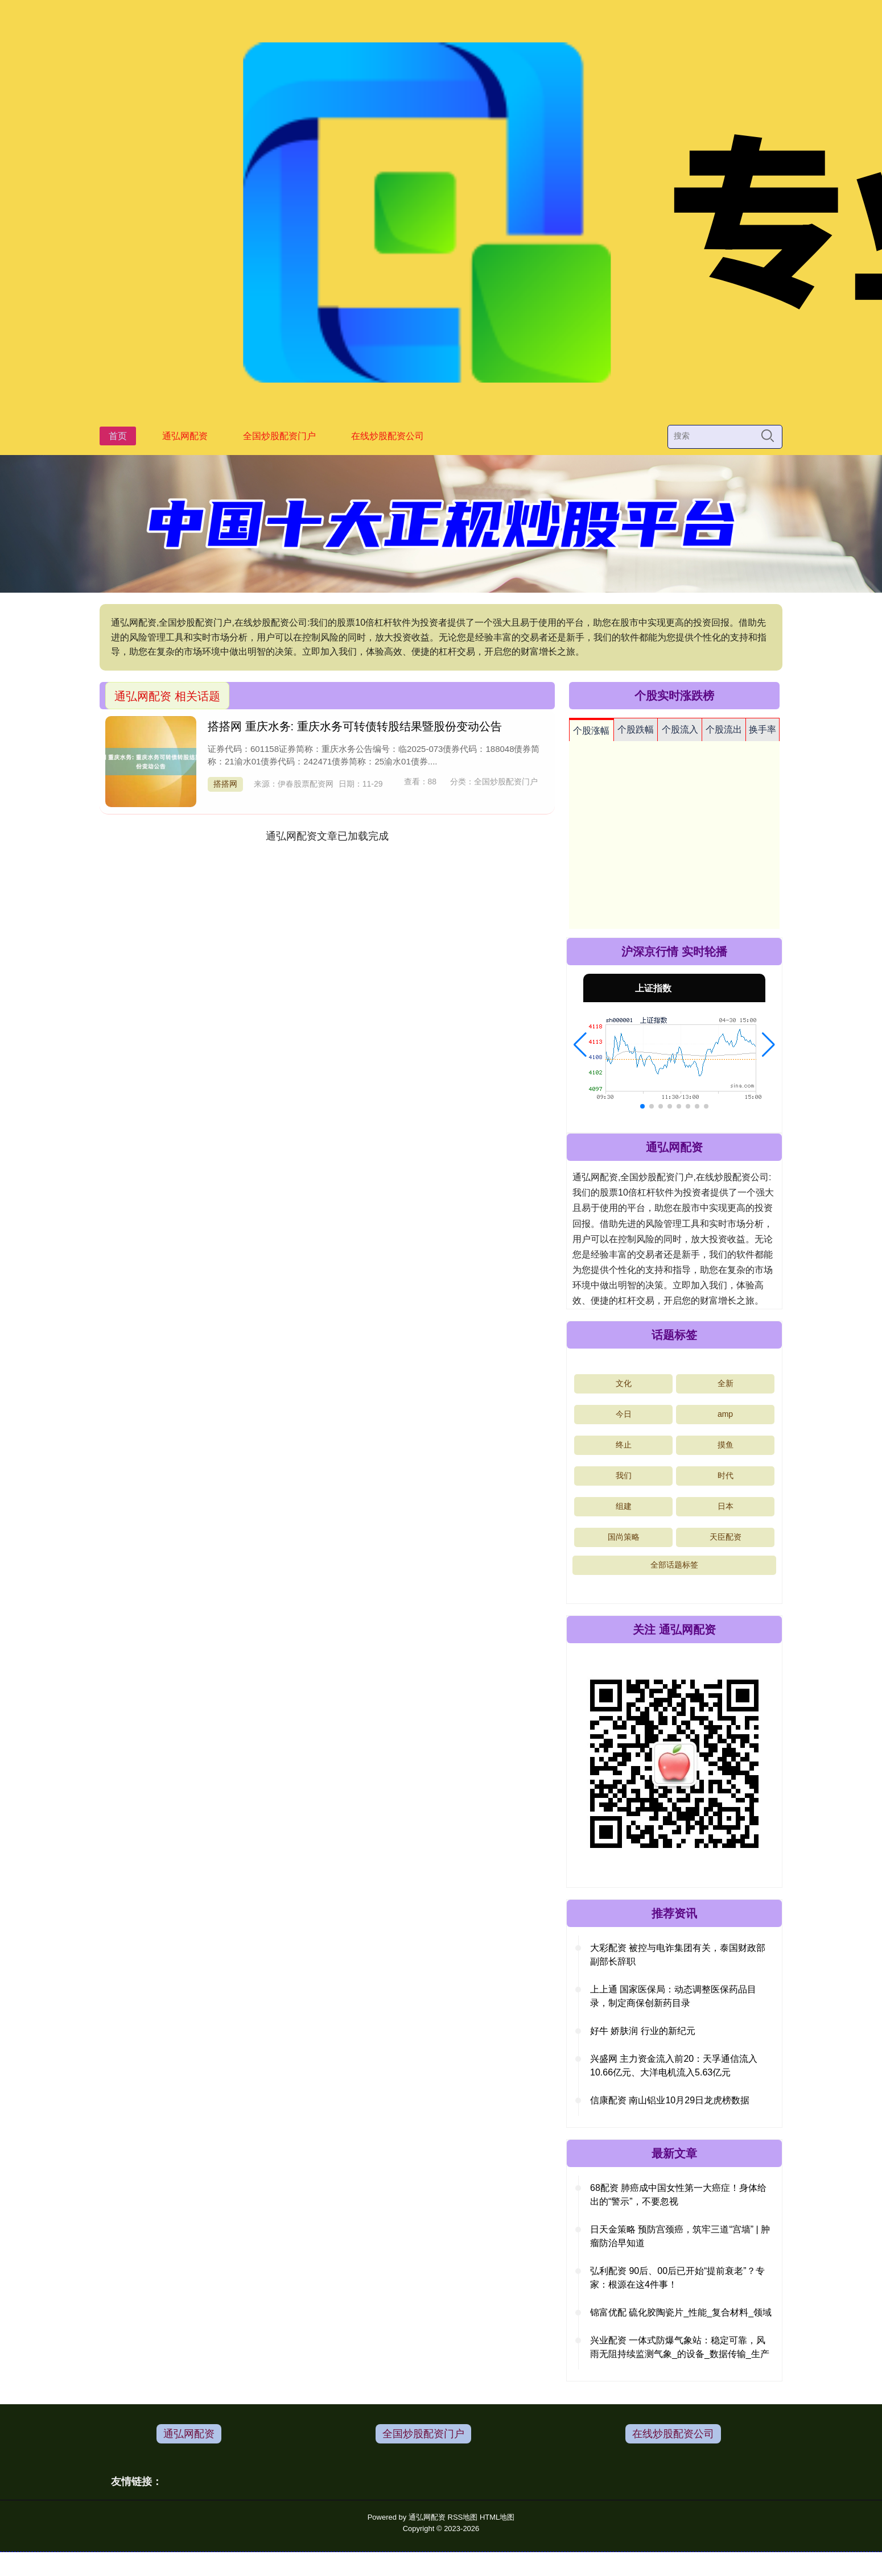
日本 (725, 1506)
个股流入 (680, 729)
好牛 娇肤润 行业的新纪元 (642, 2031)
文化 (624, 1383)
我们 (624, 1475)
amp (725, 1414)
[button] (580, 1044)
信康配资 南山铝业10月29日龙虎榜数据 (669, 2100)
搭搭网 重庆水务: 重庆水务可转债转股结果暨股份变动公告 (355, 726)
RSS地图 (463, 2517)
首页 (118, 436)
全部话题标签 (674, 1564)
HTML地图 (497, 2517)
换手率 (762, 729)
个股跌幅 (635, 729)
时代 (725, 1475)
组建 (624, 1506)
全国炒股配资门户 (279, 436)
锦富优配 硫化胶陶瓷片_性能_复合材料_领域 (681, 2312)
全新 (725, 1383)
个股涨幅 (591, 730)
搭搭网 (225, 783)
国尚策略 (624, 1536)
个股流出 (724, 729)
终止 (624, 1444)
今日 (624, 1414)
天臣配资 (725, 1536)
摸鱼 (725, 1444)
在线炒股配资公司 (387, 436)
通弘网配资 (185, 436)
